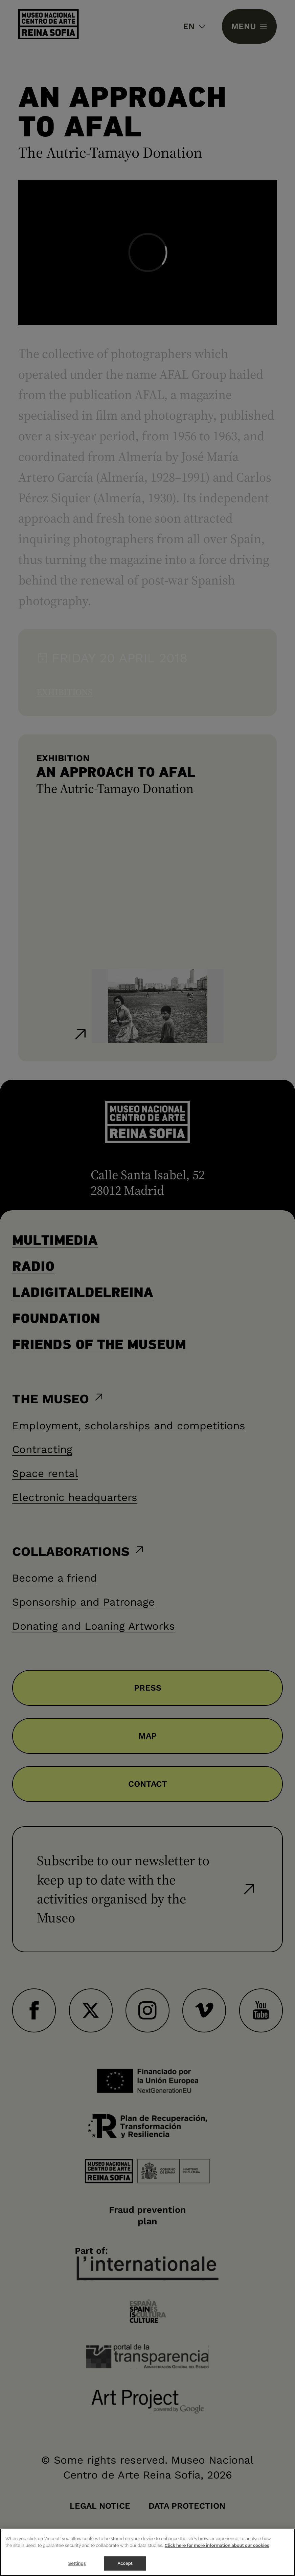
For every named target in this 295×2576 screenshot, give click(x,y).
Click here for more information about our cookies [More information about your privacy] (217, 2551)
